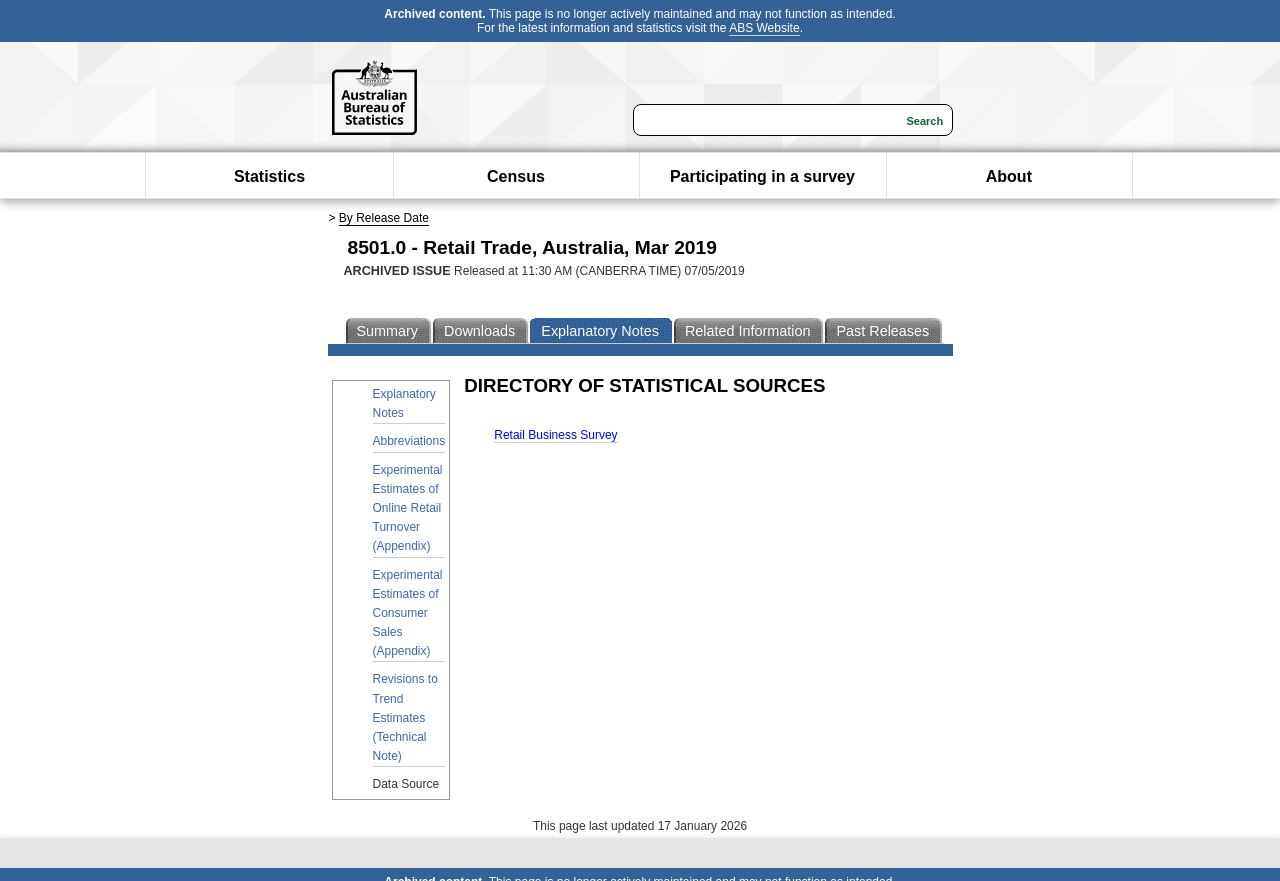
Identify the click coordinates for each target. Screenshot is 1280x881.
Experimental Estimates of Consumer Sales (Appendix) (408, 613)
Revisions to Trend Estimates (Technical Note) (405, 717)
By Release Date (384, 218)
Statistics (269, 176)
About (1009, 176)
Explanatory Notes (404, 403)
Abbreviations (409, 441)
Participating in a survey (762, 176)
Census (516, 176)
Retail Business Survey (555, 435)
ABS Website (764, 28)
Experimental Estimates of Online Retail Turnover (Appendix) (408, 508)
